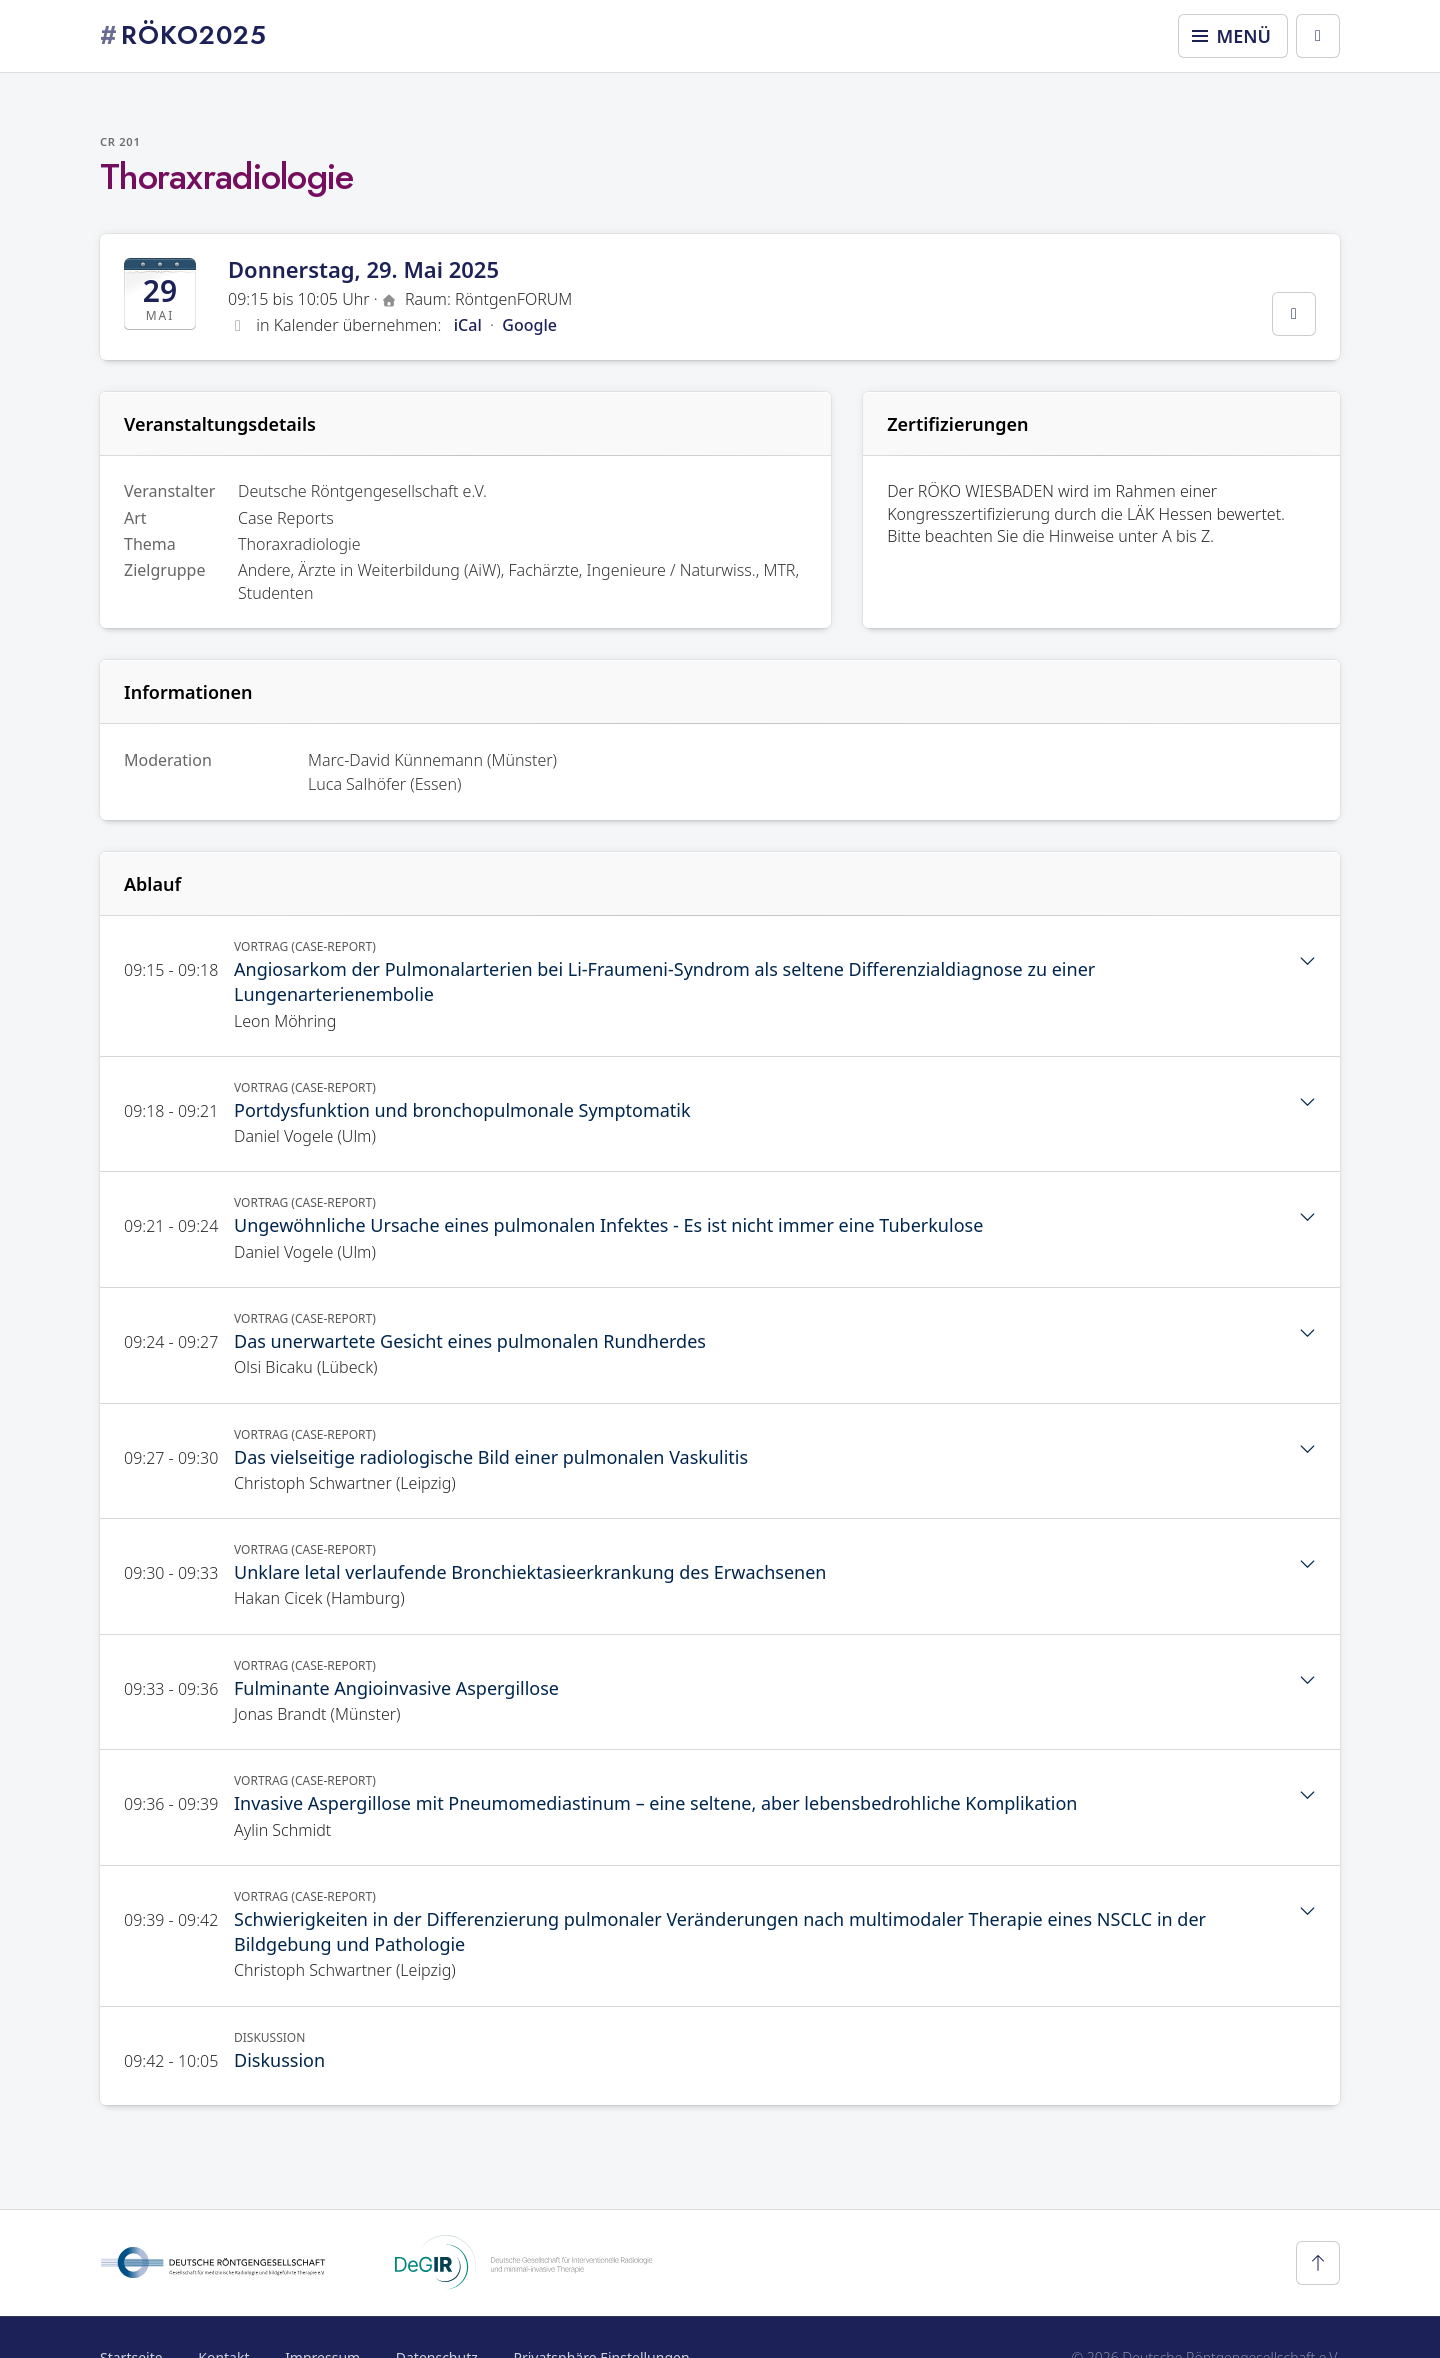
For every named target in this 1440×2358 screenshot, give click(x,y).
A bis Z (1186, 536)
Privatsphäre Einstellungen (601, 2316)
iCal (468, 325)
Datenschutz (437, 2316)
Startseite (131, 2316)
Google (529, 325)
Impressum (322, 2316)
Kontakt (223, 2316)
